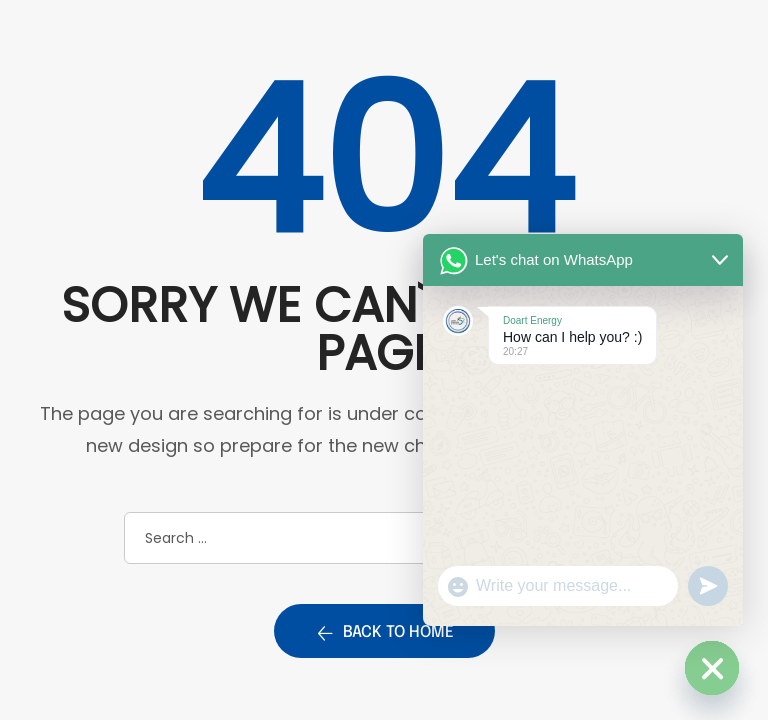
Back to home (384, 633)
